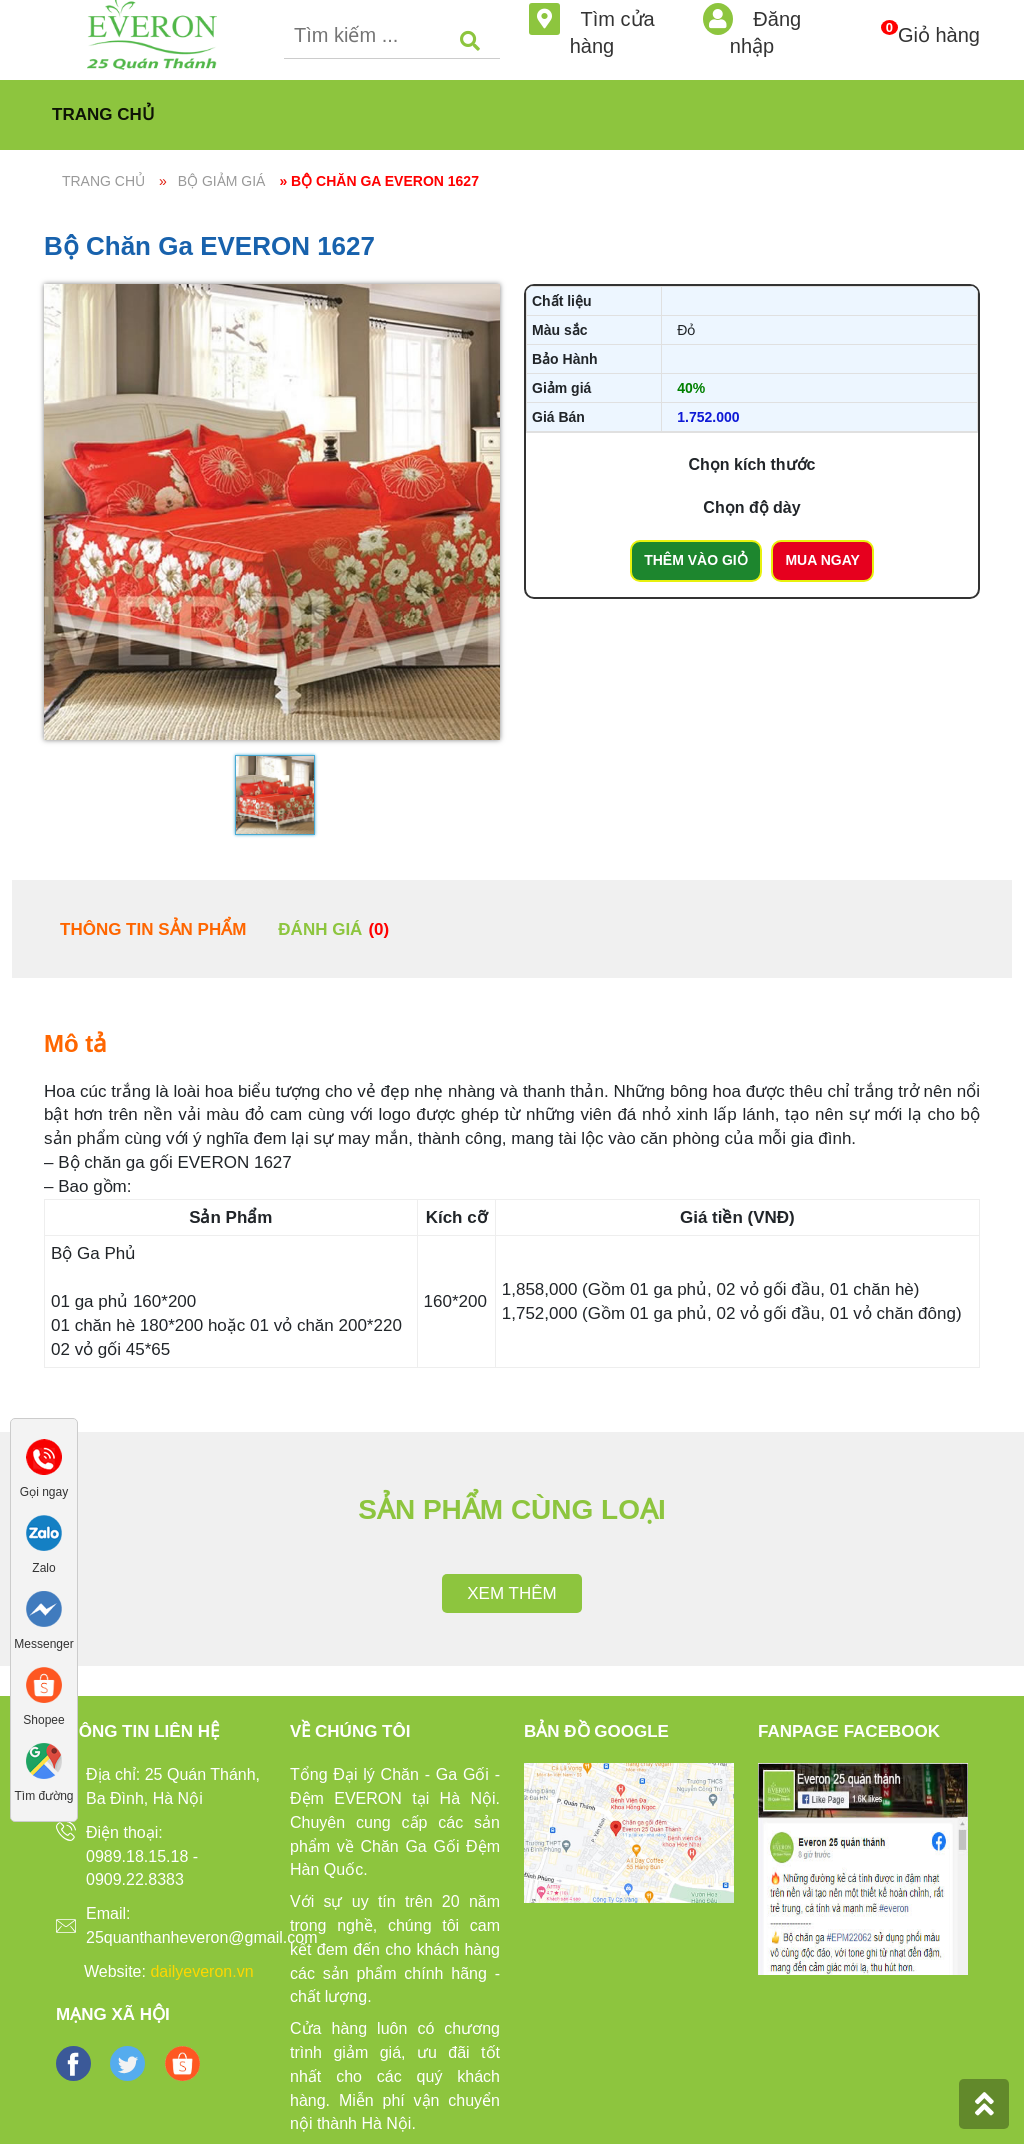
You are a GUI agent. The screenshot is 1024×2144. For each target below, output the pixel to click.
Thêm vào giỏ (696, 560)
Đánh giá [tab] (333, 929)
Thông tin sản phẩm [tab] (153, 929)
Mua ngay (822, 560)
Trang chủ (103, 114)
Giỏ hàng (939, 24)
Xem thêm (511, 1593)
